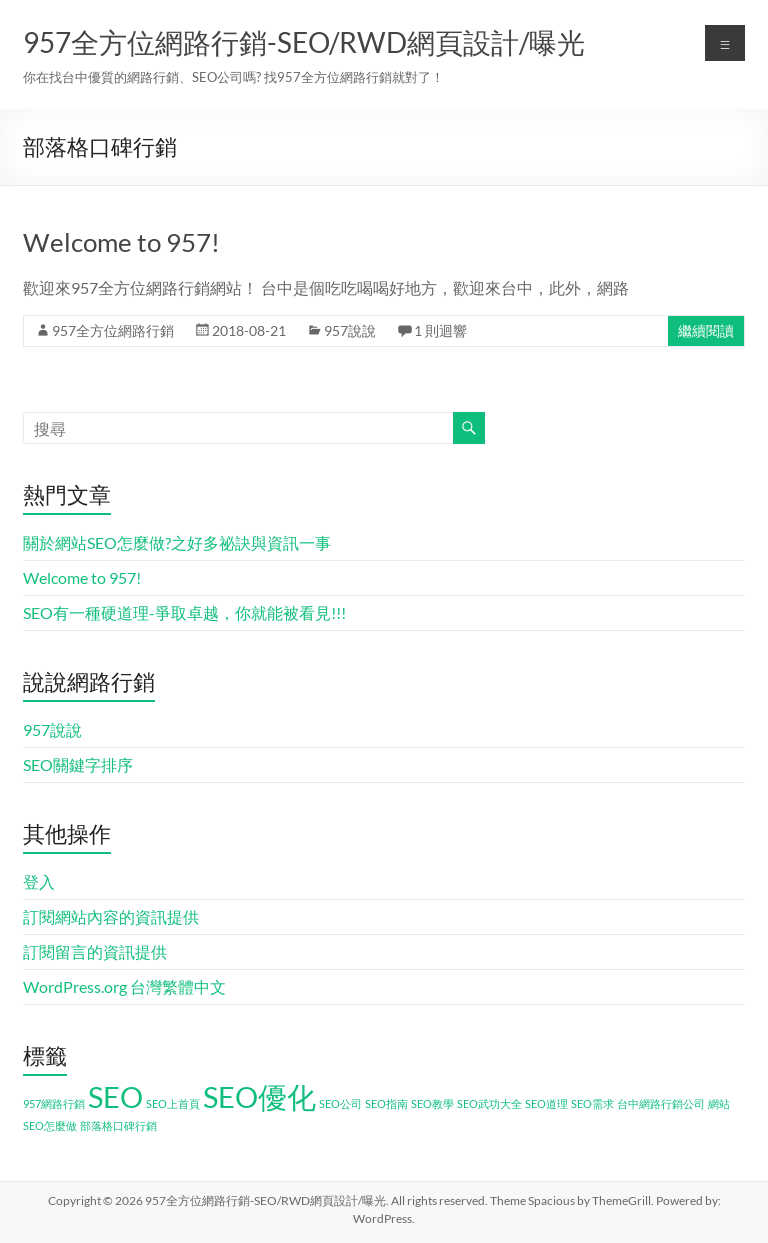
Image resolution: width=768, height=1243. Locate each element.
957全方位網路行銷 (113, 330)
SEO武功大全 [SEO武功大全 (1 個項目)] (489, 1103)
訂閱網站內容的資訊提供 (111, 916)
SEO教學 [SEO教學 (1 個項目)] (432, 1103)
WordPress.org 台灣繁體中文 (124, 986)
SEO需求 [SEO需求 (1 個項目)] (592, 1103)
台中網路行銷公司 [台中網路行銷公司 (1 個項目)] (661, 1103)
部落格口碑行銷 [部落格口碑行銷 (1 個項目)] (118, 1125)
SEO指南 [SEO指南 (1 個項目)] (386, 1103)
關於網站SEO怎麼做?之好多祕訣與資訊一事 (177, 542)
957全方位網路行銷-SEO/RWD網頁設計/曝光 (304, 42)
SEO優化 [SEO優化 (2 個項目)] (259, 1096)
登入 (39, 881)
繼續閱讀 (706, 330)
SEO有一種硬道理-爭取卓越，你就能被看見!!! (184, 612)
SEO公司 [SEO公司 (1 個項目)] (340, 1103)
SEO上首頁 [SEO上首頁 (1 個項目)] (173, 1103)
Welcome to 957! (121, 242)
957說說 (350, 330)
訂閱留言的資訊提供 (95, 951)
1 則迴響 (440, 330)
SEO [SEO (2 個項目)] (115, 1096)
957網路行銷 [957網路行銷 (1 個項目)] (54, 1103)
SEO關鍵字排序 (78, 764)
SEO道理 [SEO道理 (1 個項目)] (546, 1103)
